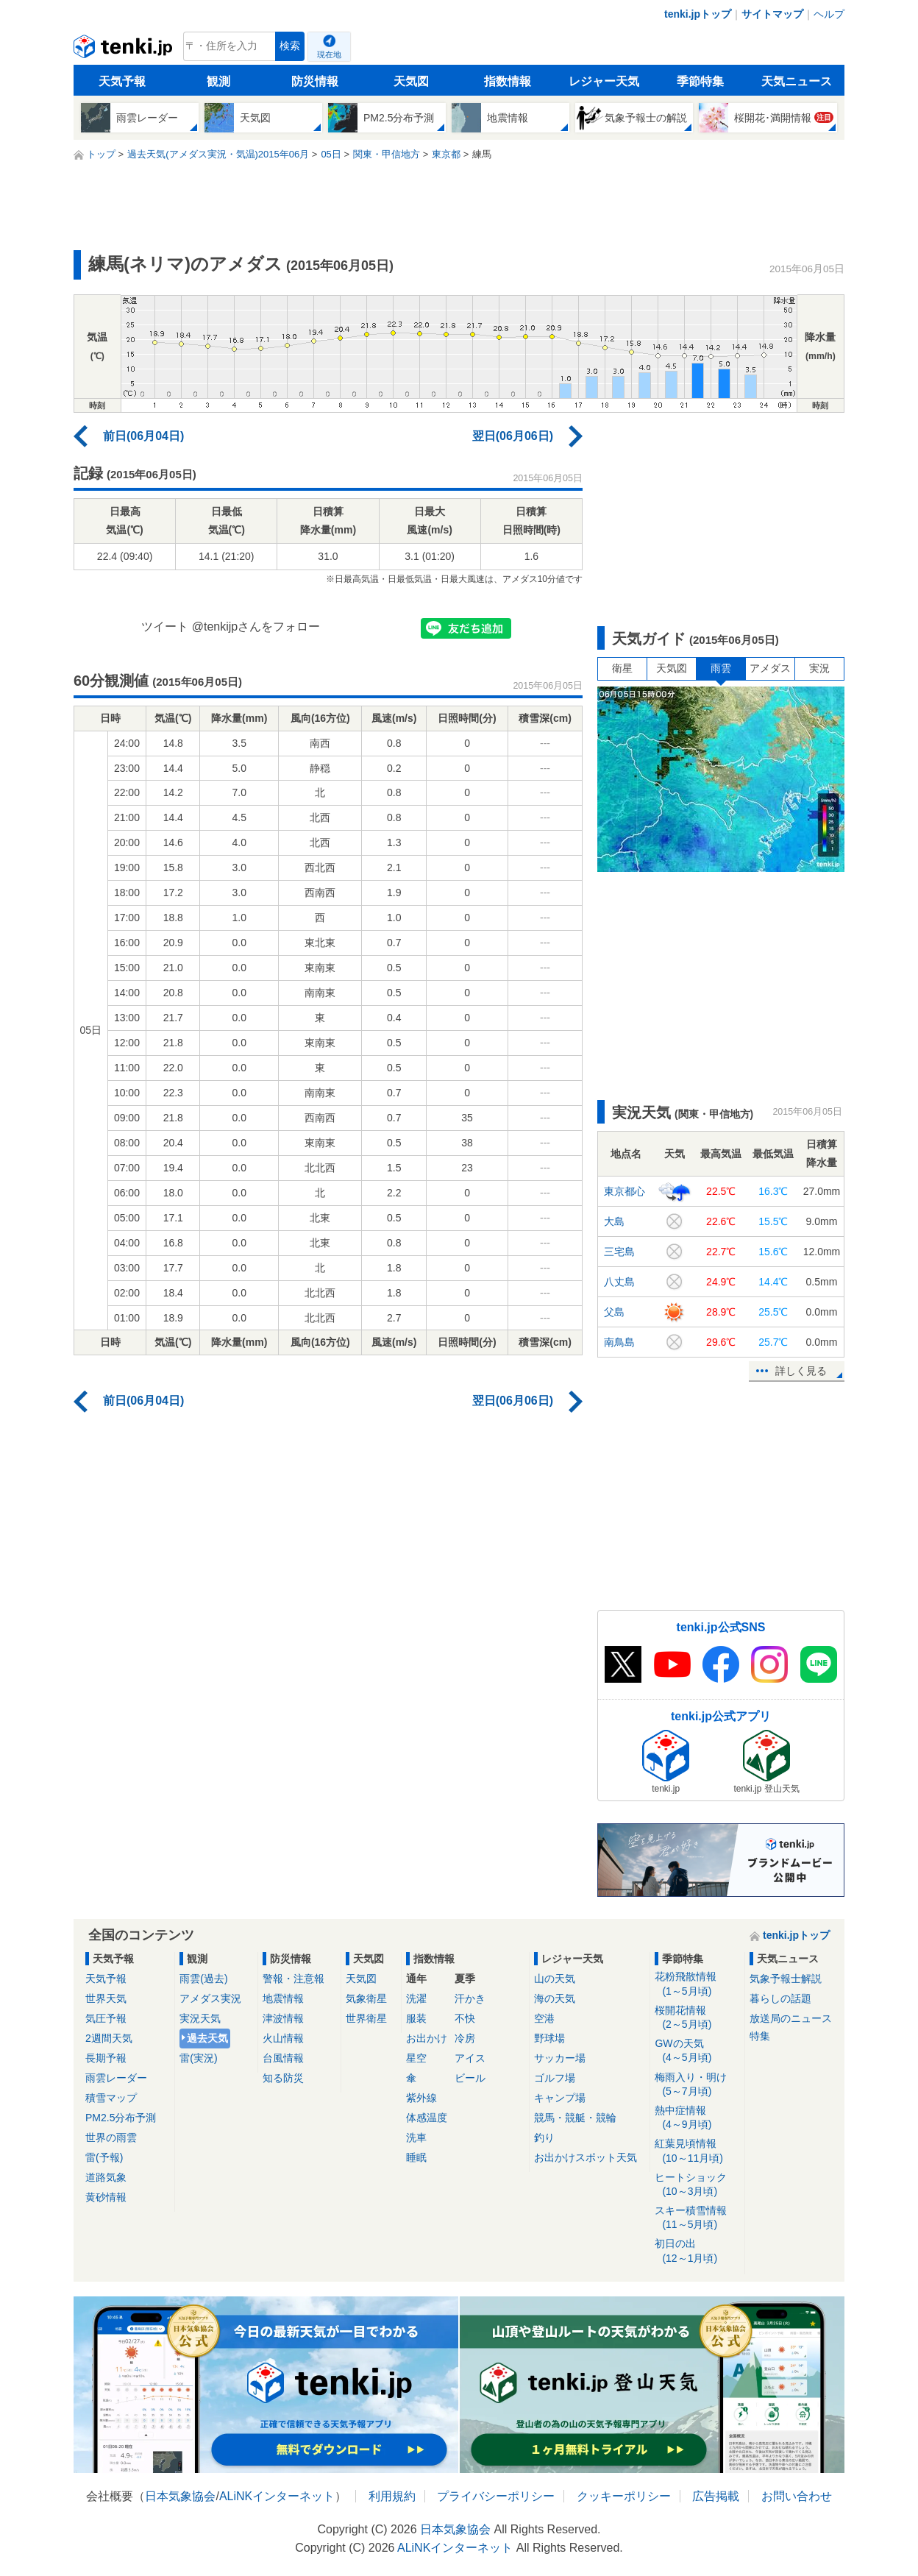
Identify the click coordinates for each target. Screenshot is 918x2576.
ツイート (164, 626)
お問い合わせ (796, 2496)
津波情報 (283, 2018)
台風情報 (283, 2058)
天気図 (411, 81)
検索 (290, 46)
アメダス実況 (210, 1998)
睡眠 (416, 2157)
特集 (760, 2036)
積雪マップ (111, 2098)
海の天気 (554, 1998)
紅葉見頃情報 (697, 2151)
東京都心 (624, 1191)
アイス (470, 2058)
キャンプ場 (560, 2098)
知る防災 (283, 2078)
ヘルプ (829, 14)
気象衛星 (366, 1998)
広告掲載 (715, 2496)
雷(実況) (198, 2058)
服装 (416, 2018)
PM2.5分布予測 (120, 2117)
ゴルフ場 (554, 2078)
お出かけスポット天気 (585, 2157)
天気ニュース (796, 81)
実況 (819, 668)
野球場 (549, 2038)
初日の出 (697, 2251)
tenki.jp (125, 50)
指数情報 (507, 81)
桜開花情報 (697, 2018)
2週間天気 (108, 2038)
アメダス (770, 668)
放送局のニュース (791, 2018)
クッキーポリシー (624, 2496)
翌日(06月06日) (512, 436)
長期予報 (106, 2058)
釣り (544, 2137)
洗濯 (416, 1998)
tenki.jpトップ (697, 14)
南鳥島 (619, 1342)
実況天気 (200, 2018)
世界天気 (106, 1998)
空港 (544, 2018)
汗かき (470, 1998)
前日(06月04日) (143, 436)
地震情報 (283, 1998)
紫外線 (421, 2098)
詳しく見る (801, 1371)
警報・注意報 (293, 1978)
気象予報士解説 (786, 1978)
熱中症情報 (697, 2118)
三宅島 (619, 1251)
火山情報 (283, 2038)
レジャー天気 (604, 81)
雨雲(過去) (203, 1978)
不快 (465, 2018)
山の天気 (554, 1978)
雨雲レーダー (116, 2078)
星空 (416, 2058)
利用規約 (392, 2496)
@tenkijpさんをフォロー (256, 626)
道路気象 (106, 2177)
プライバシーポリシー (496, 2496)
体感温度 (426, 2117)
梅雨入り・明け (697, 2084)
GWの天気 (697, 2051)
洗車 (416, 2137)
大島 (614, 1221)
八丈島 (619, 1282)
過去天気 (207, 2038)
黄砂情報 (106, 2197)
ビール (470, 2078)
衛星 (622, 668)
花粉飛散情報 (697, 1984)
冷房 (465, 2038)
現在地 (329, 54)
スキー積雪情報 (697, 2218)
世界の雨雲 (111, 2137)
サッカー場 (560, 2058)
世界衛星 (366, 2018)
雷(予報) (104, 2157)
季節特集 (700, 81)
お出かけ (426, 2038)
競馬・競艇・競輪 (575, 2117)
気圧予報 (106, 2018)
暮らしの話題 (780, 1998)
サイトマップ (772, 14)
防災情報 (314, 81)
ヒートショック (697, 2185)
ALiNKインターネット (277, 2496)
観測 (218, 81)
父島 (614, 1312)
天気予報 (122, 81)
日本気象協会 (180, 2496)
